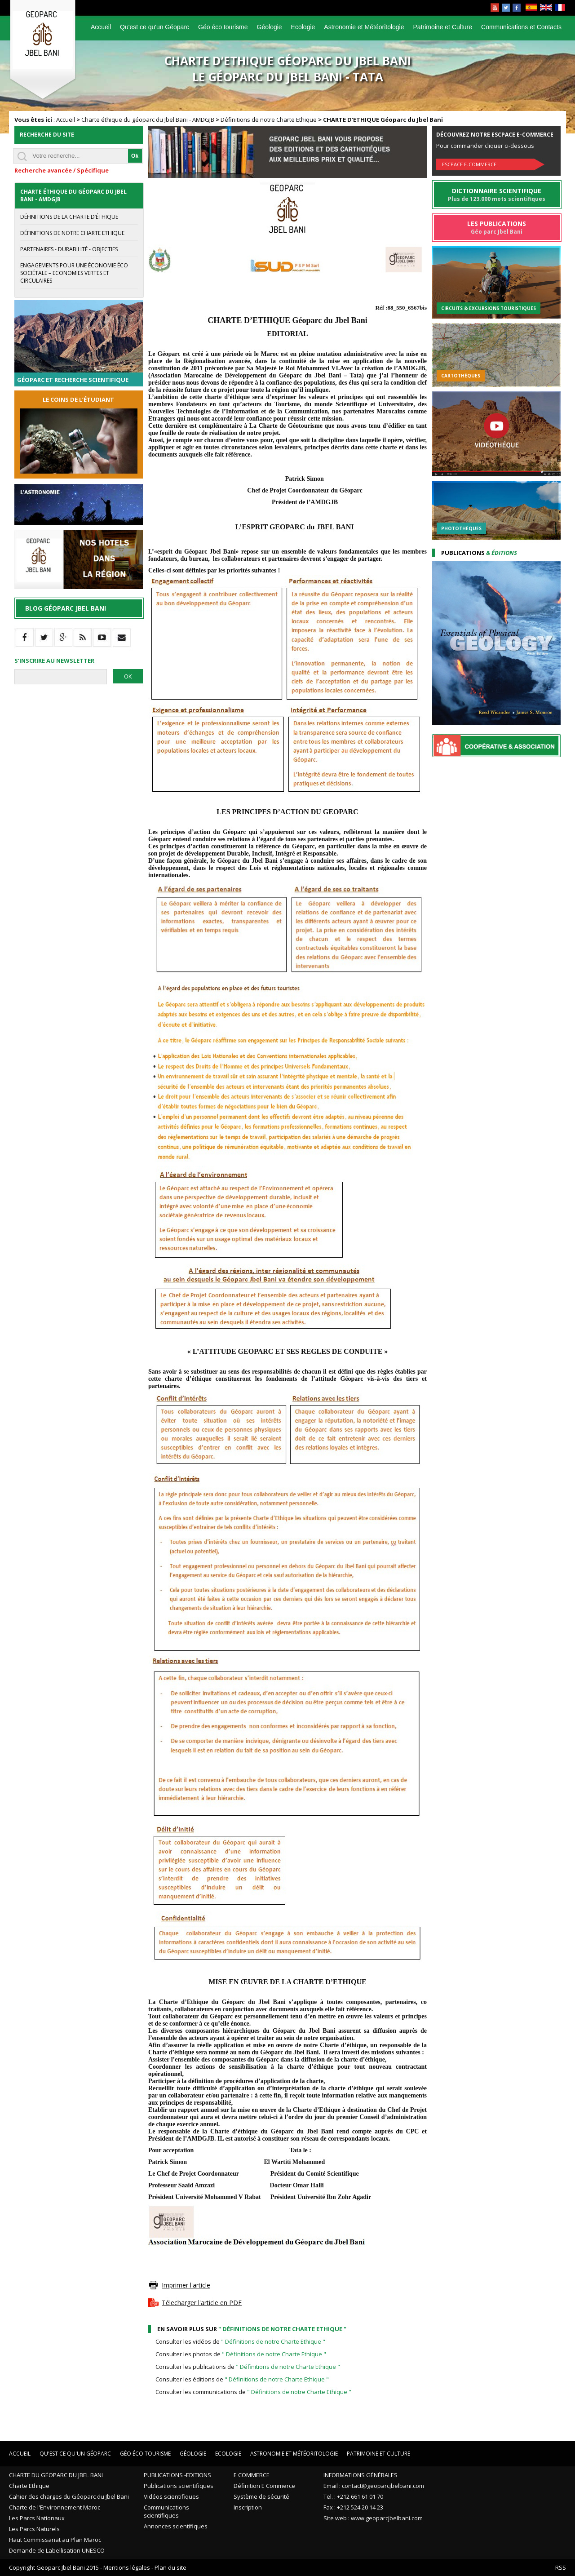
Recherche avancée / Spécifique (61, 170)
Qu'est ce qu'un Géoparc (154, 27)
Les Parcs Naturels (34, 2529)
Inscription (248, 2507)
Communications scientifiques (166, 2511)
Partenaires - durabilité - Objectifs (69, 249)
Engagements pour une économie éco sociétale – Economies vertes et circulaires (74, 273)
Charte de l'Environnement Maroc (54, 2507)
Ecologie (303, 27)
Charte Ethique (29, 2486)
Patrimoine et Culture (443, 27)
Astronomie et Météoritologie (364, 27)
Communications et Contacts (521, 27)
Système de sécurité (261, 2496)
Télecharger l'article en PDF (202, 2302)
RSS (560, 2567)
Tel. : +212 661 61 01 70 (353, 2496)
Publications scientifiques (178, 2486)
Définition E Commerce (264, 2486)
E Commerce (252, 2475)
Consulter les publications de (247, 2367)
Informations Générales (360, 2475)
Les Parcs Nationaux (37, 2518)
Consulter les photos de (240, 2354)
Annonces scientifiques (176, 2526)
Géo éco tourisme (223, 27)
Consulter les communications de (253, 2392)
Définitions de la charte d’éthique (69, 217)
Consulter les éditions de (242, 2379)
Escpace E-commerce (469, 164)
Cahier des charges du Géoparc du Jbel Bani (69, 2496)
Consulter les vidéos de (240, 2341)
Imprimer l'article (186, 2285)
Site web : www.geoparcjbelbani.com (373, 2518)
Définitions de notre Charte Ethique (269, 119)
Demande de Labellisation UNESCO (57, 2550)
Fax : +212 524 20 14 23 (353, 2507)
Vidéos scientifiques (171, 2496)
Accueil (101, 27)
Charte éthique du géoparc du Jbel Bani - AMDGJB (147, 119)
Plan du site (170, 2567)
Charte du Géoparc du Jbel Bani (56, 2475)
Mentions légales (126, 2567)
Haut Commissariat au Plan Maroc (55, 2540)
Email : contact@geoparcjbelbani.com (373, 2486)
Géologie (269, 27)
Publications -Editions (177, 2475)
